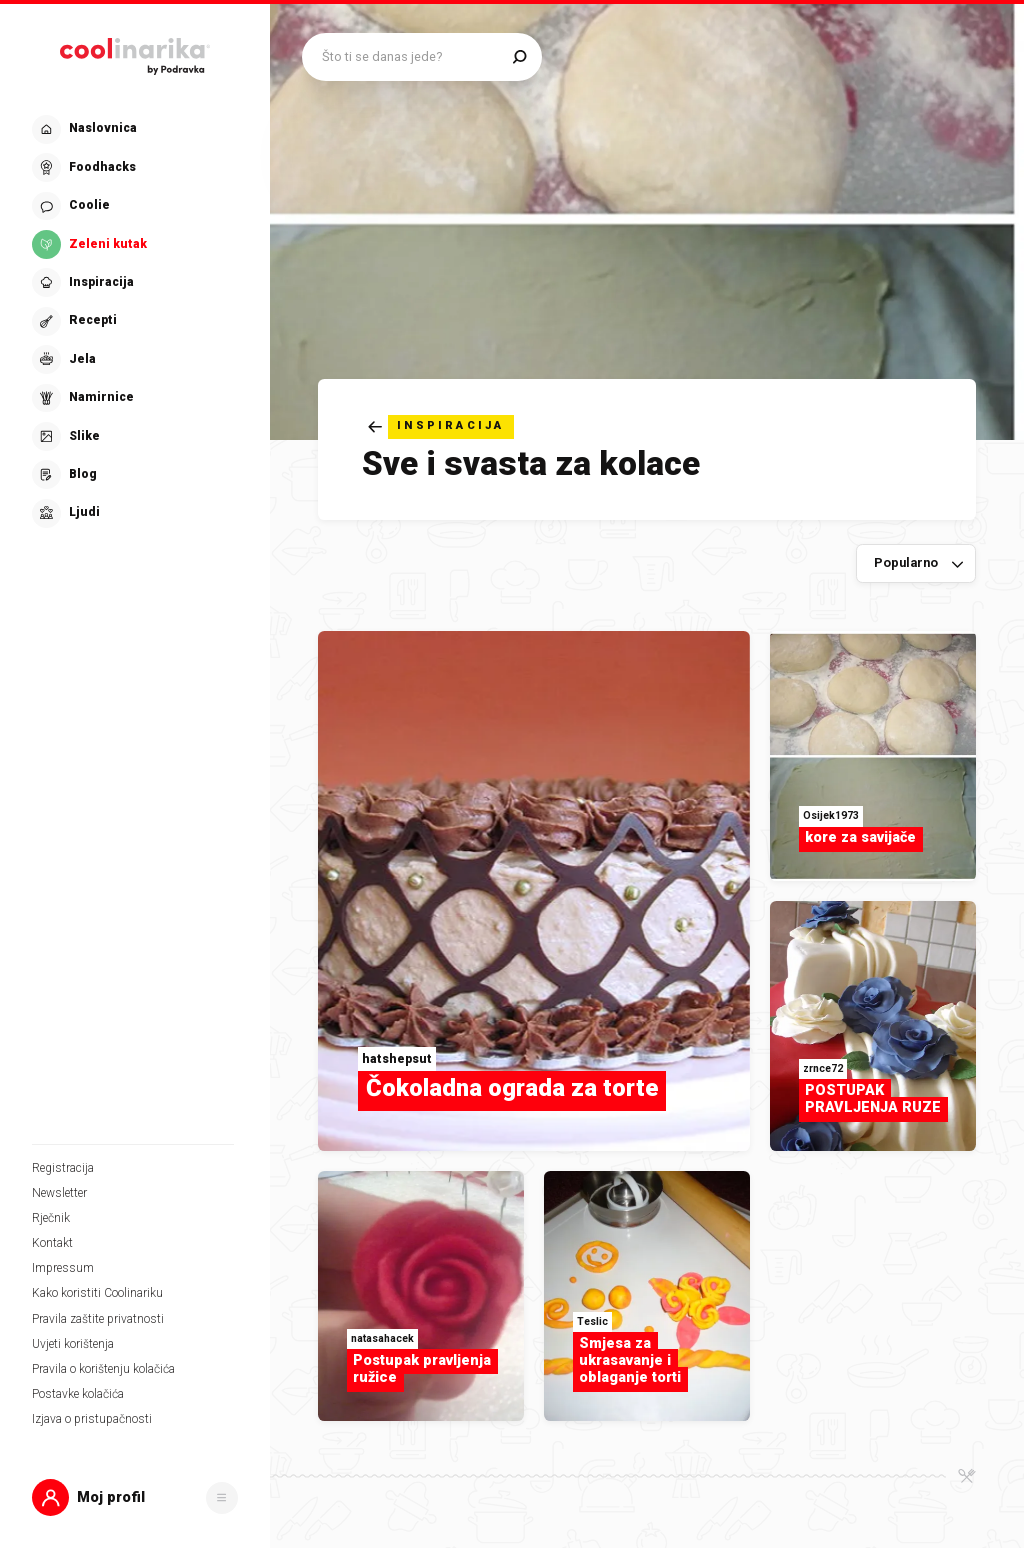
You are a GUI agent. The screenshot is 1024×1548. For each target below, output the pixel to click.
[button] (135, 1497)
